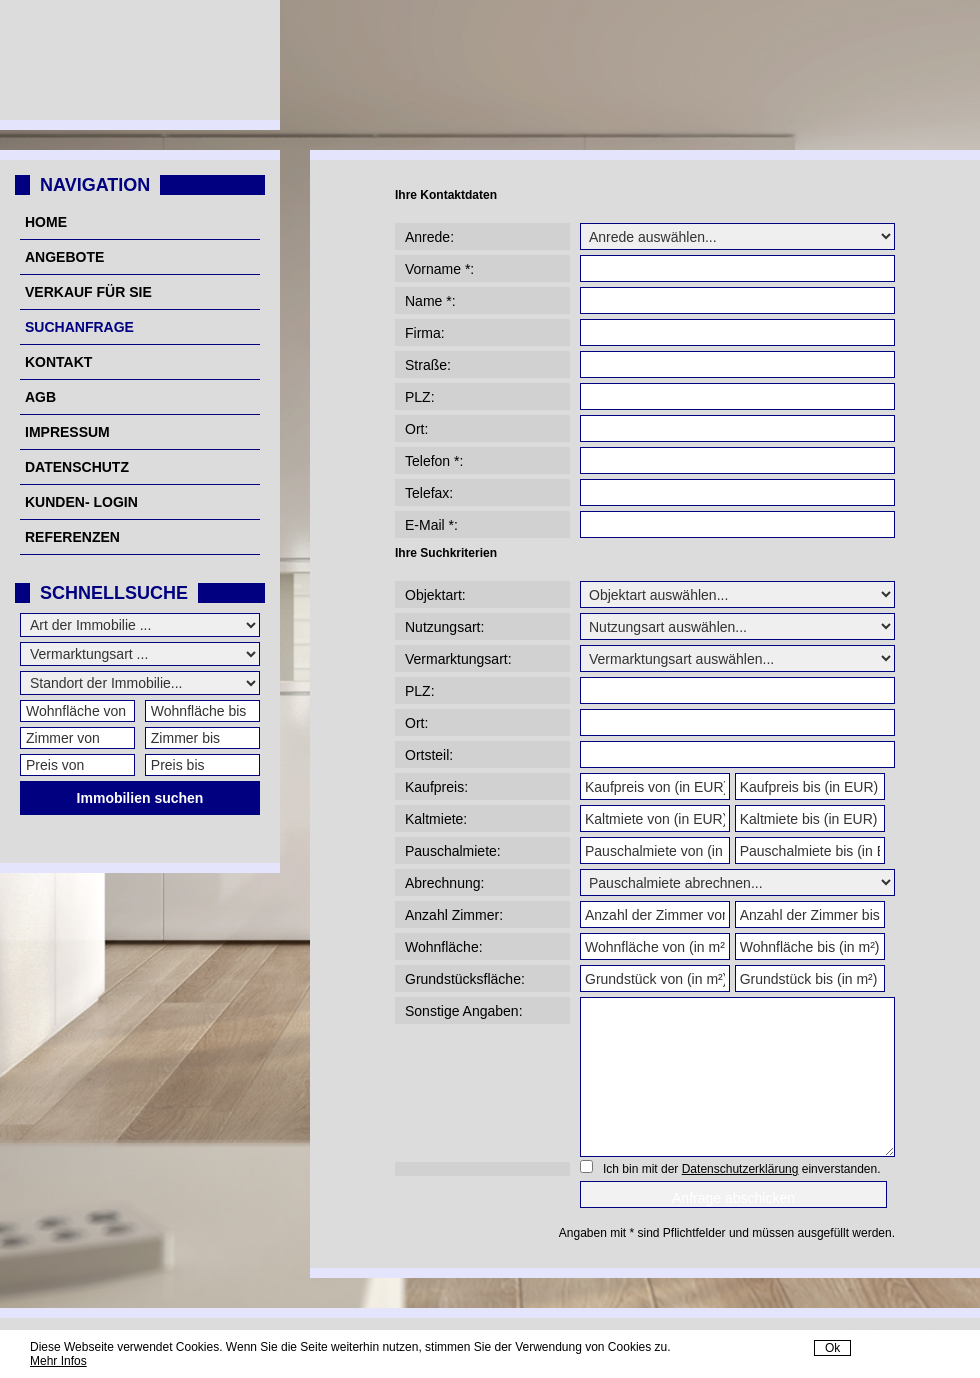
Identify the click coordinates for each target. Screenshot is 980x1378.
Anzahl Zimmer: (454, 915)
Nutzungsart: (444, 627)
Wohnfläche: (444, 947)
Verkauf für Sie (88, 292)
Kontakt (58, 362)
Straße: (428, 365)
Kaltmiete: (436, 819)
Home (46, 222)
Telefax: (429, 493)
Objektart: (435, 595)
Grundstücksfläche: (465, 979)
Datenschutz (77, 467)
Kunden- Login (81, 502)
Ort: (416, 429)
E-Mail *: (431, 525)
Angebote (64, 257)
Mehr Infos (58, 1361)
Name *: (430, 301)
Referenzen (72, 537)
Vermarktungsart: (458, 659)
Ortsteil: (429, 755)
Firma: (425, 333)
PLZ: (420, 397)
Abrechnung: (444, 883)
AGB (40, 397)
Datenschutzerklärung (740, 1169)
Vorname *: (439, 269)
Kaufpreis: (436, 787)
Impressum (67, 432)
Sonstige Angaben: (464, 1011)
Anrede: (429, 237)
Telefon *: (434, 461)
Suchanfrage (79, 327)
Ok (832, 1348)
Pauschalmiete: (453, 851)
